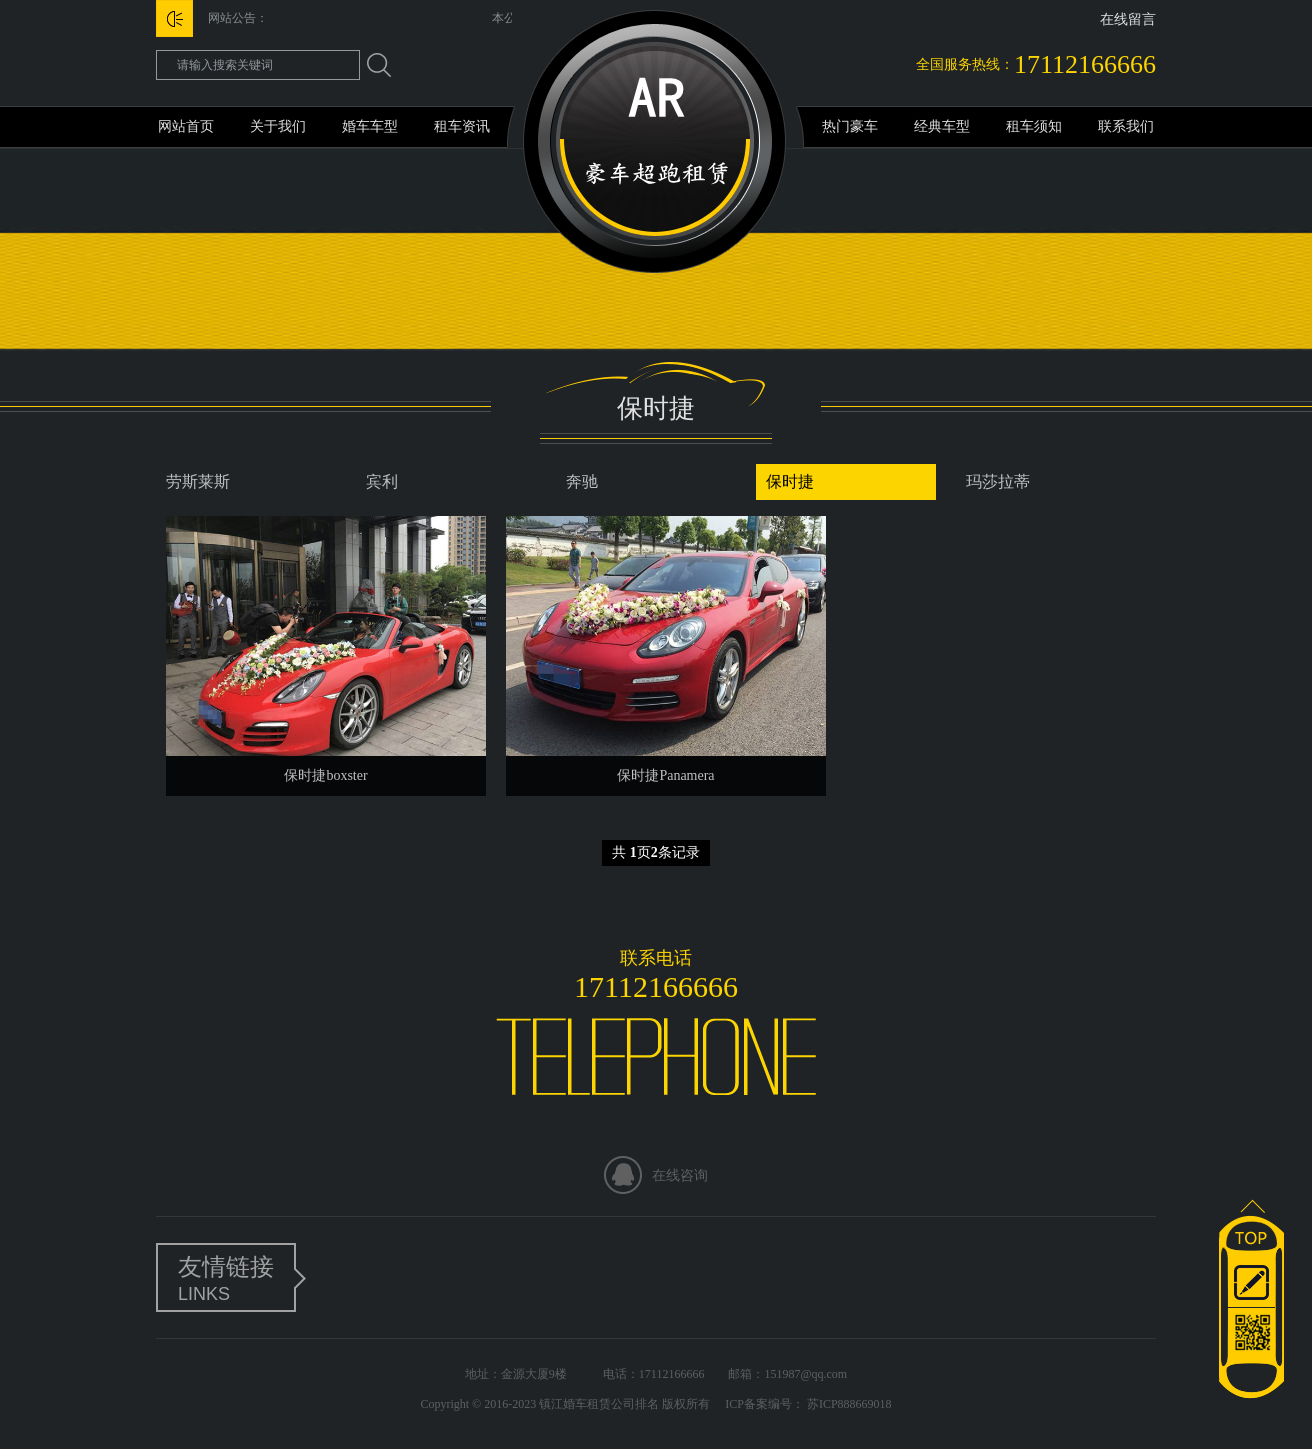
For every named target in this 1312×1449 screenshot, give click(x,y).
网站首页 (186, 126)
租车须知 (1034, 126)
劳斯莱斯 (198, 481)
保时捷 (790, 481)
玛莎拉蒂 (998, 481)
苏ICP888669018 (848, 1404)
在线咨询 (680, 1175)
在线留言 (1128, 19)
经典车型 (942, 126)
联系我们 (1126, 126)
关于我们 (278, 126)
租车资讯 (462, 126)
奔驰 (582, 481)
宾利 (382, 481)
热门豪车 (850, 126)
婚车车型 (370, 126)
